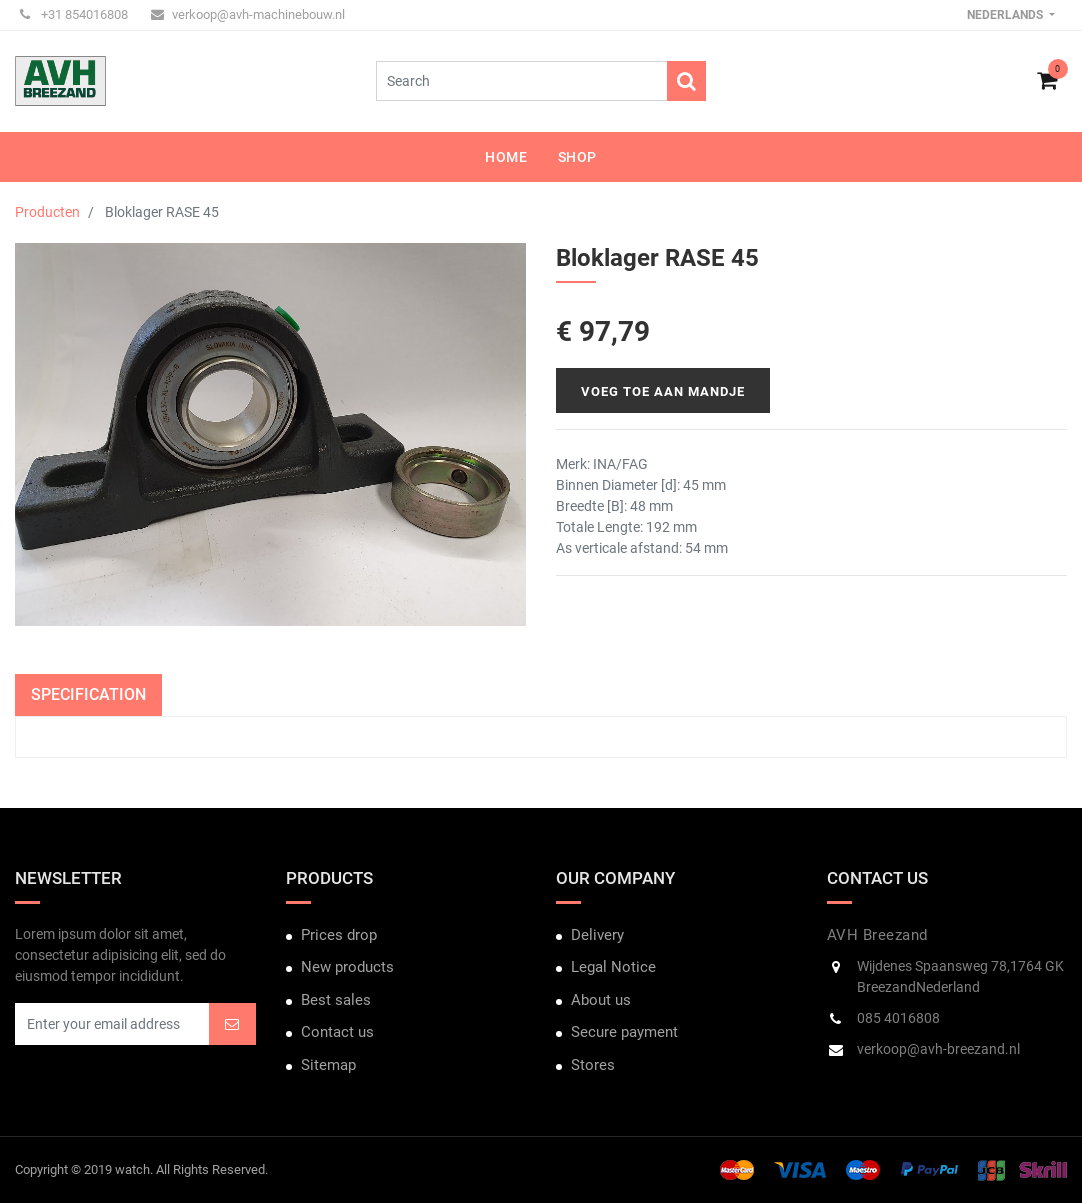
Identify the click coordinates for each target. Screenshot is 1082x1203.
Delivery (597, 935)
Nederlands (1006, 15)
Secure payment (624, 1032)
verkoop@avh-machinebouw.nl (248, 14)
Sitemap (328, 1065)
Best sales (336, 1000)
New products (347, 967)
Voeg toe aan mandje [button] (663, 391)
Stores (593, 1065)
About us (601, 1000)
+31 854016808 (74, 14)
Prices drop (339, 935)
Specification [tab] (88, 694)
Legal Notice (613, 967)
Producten (47, 212)
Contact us (337, 1032)
